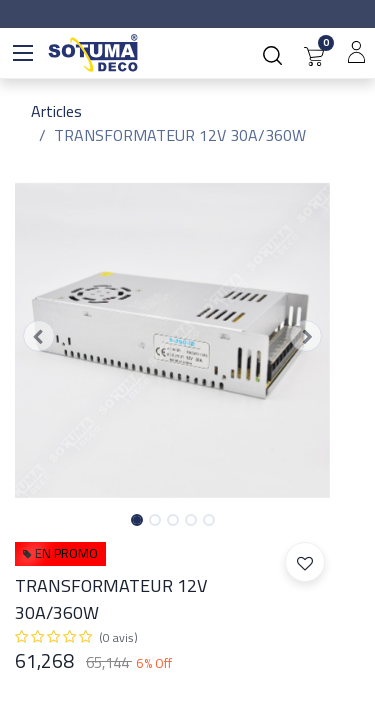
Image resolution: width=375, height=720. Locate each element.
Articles (56, 111)
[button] (38, 336)
